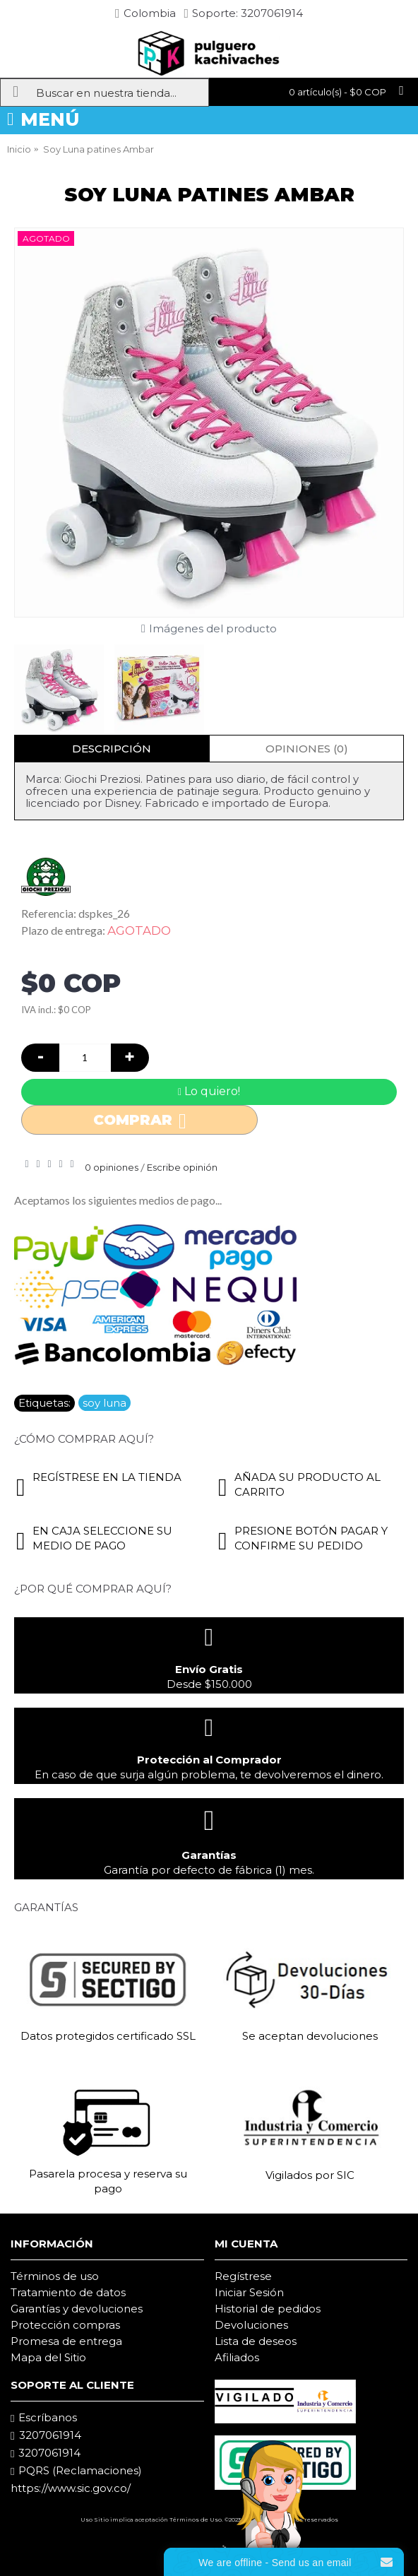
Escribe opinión (182, 1167)
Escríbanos (44, 2418)
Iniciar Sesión (249, 2292)
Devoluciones (251, 2325)
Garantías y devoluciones (77, 2308)
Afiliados (237, 2357)
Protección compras (65, 2325)
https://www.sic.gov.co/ (71, 2488)
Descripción (111, 748)
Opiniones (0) (306, 748)
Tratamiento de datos (68, 2292)
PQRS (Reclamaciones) (76, 2471)
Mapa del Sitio (48, 2357)
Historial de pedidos (268, 2308)
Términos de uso (55, 2276)
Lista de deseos (256, 2341)
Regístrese (243, 2276)
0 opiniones (111, 1167)
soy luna (104, 1403)
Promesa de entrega (66, 2341)
